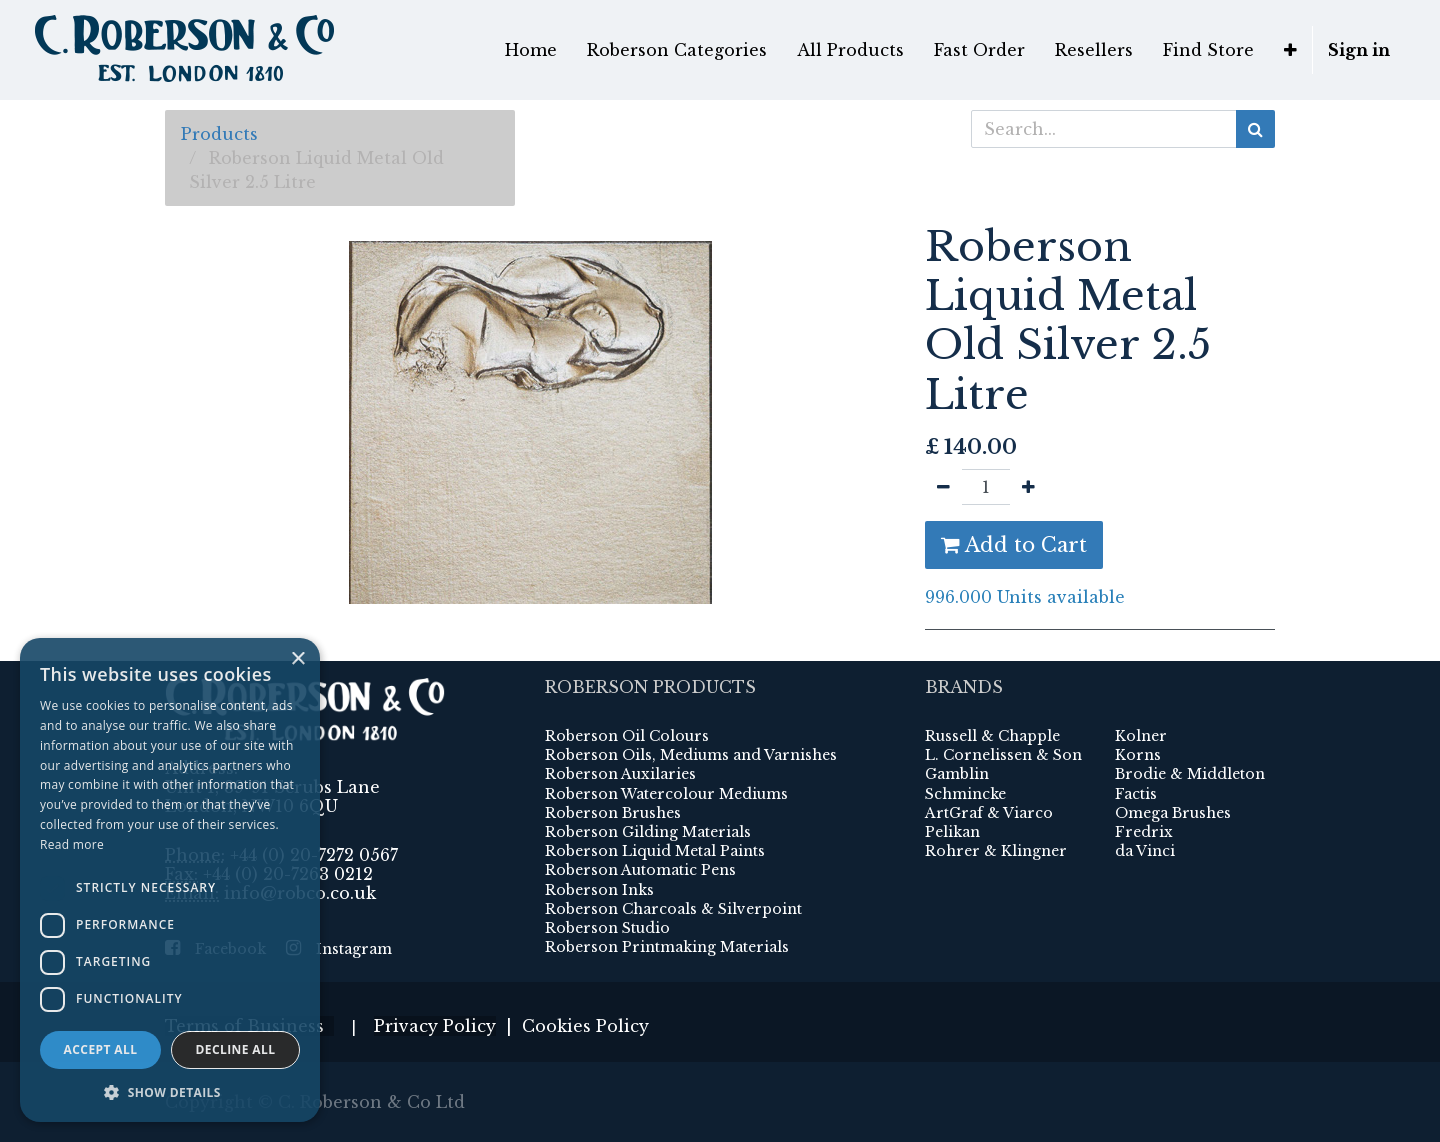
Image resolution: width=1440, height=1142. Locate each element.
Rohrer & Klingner (996, 851)
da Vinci (1145, 851)
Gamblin (957, 774)
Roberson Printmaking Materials (667, 947)
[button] (1290, 50)
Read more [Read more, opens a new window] (72, 844)
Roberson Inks (599, 890)
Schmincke (965, 794)
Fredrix (1144, 832)
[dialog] (170, 880)
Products (219, 134)
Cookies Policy (585, 1026)
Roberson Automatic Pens (640, 870)
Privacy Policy (435, 1026)
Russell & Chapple (992, 736)
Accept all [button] (101, 1049)
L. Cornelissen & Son (1003, 755)
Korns (1138, 755)
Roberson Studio (607, 928)
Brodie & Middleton (1190, 774)
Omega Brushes (1173, 813)
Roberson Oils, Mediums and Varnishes (691, 755)
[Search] (1255, 129)
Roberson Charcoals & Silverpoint (673, 909)
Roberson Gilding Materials (648, 832)
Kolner (1141, 736)
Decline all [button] (236, 1049)
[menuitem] (531, 50)
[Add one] (1028, 487)
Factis (1136, 794)
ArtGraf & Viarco (989, 813)
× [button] (297, 659)
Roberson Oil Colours (627, 736)
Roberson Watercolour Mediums (666, 794)
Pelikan (952, 832)
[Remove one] (943, 487)
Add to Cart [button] (1014, 545)
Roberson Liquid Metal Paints (655, 851)
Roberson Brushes (613, 813)
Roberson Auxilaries (620, 774)
